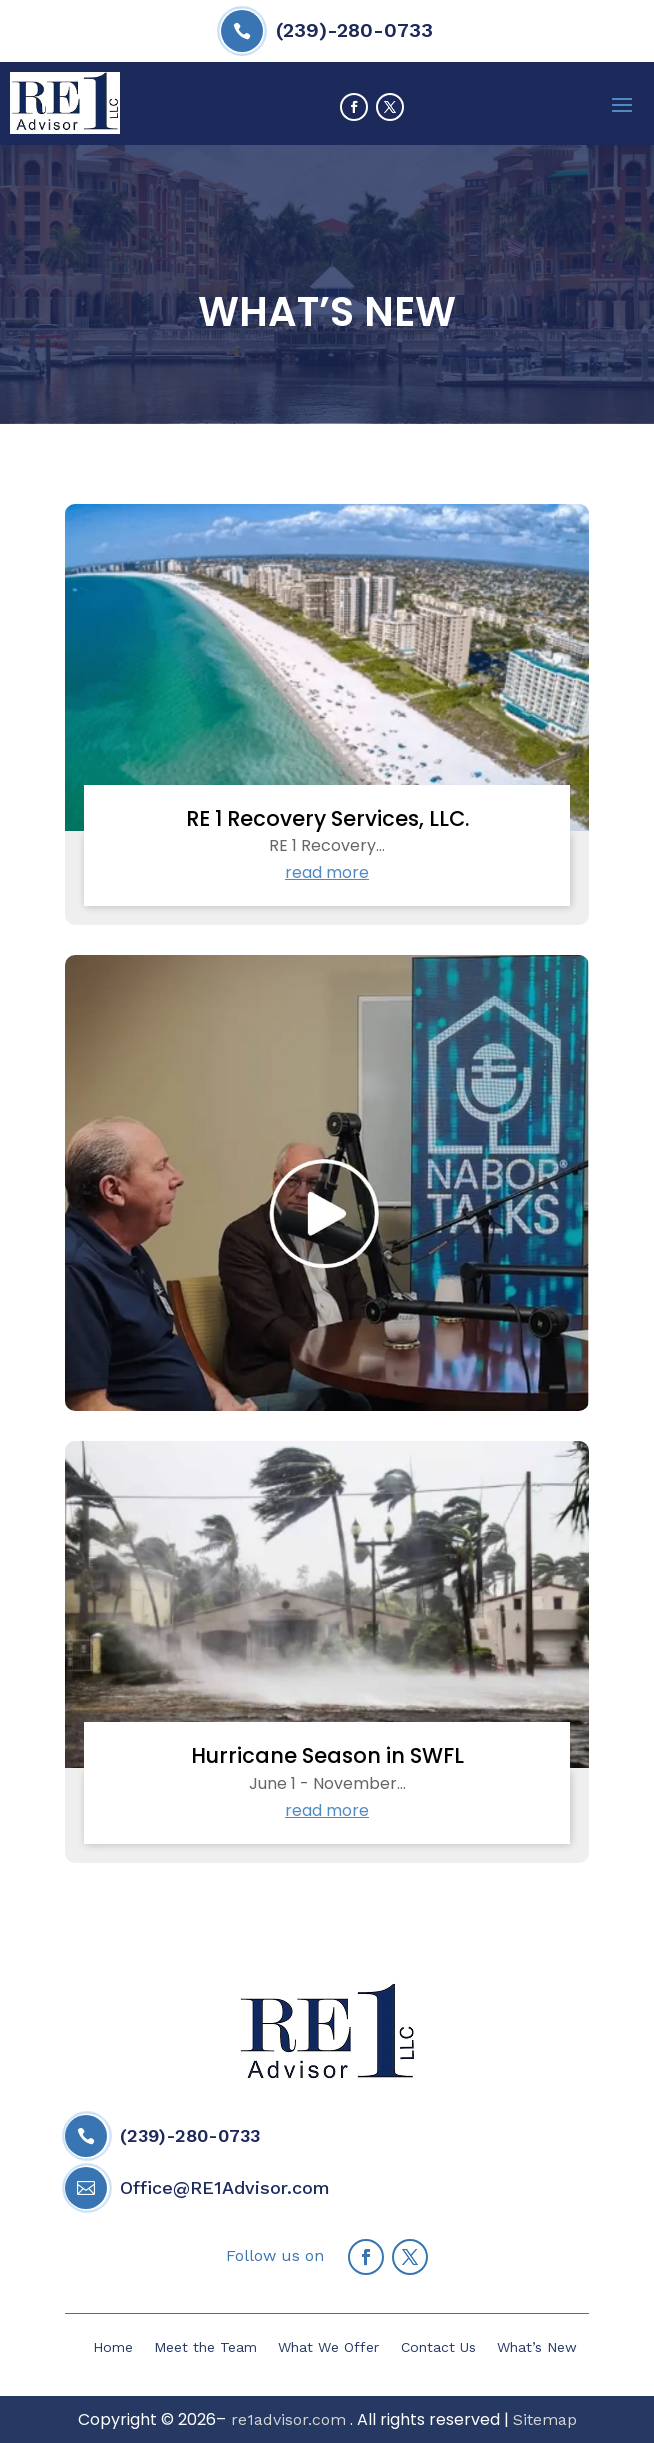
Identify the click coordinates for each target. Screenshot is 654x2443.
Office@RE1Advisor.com (225, 2187)
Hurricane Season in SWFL (327, 1755)
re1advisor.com (286, 2419)
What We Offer (328, 2347)
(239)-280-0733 (354, 30)
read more (327, 872)
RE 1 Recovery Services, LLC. (327, 818)
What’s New (537, 2347)
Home (113, 2347)
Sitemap (545, 2419)
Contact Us (438, 2347)
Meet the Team (205, 2347)
